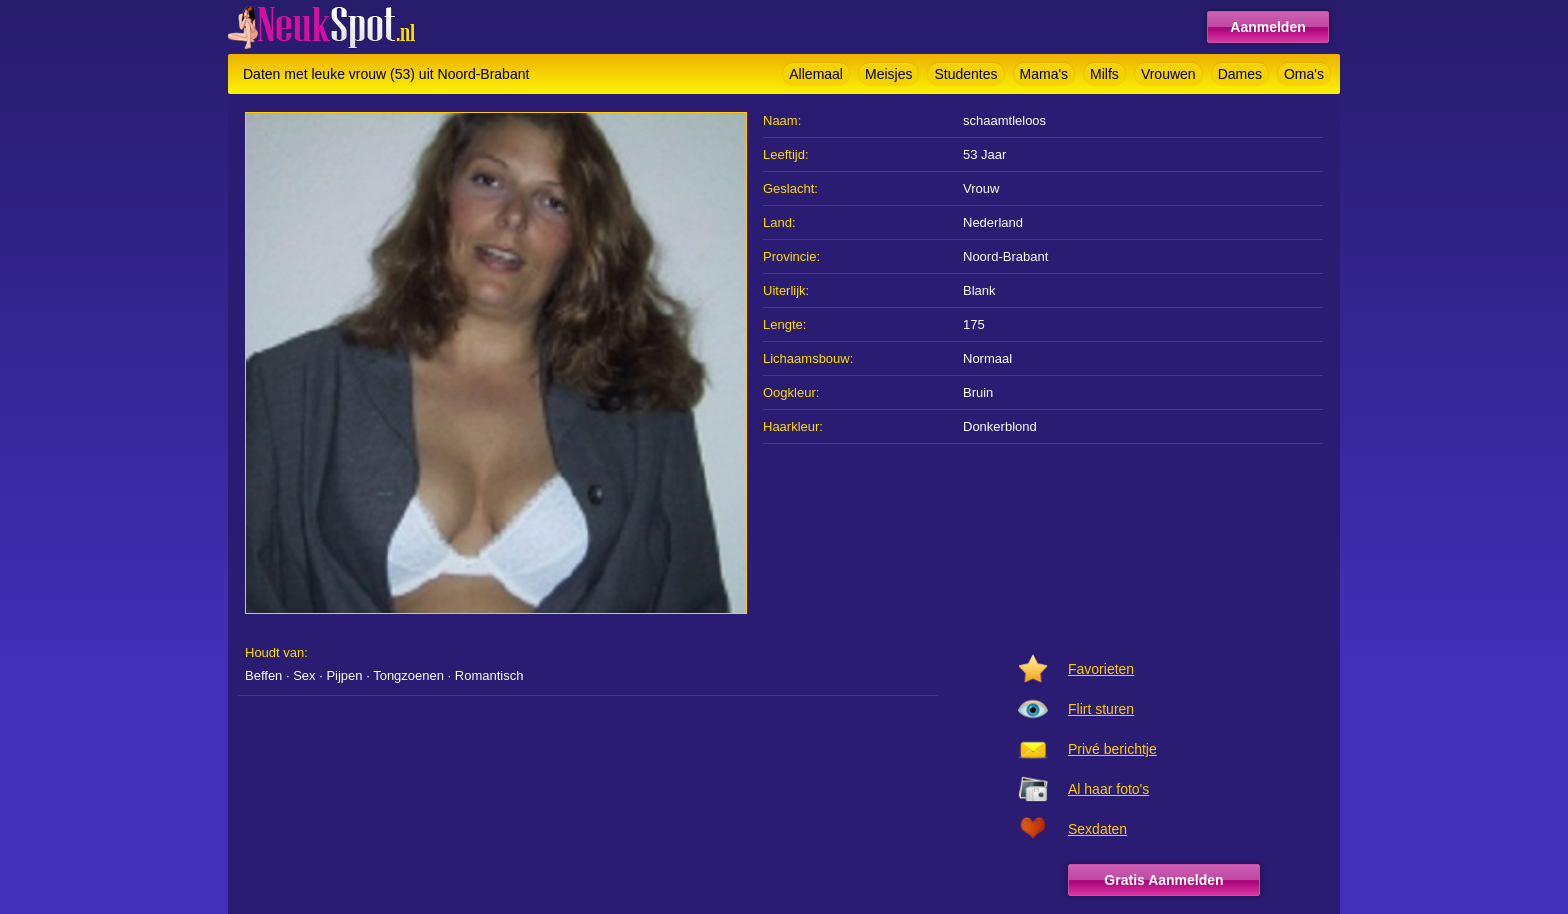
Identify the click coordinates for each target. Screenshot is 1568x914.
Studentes (965, 74)
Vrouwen (1168, 74)
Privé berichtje (1112, 749)
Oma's (1304, 74)
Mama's (1044, 74)
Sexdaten (1097, 829)
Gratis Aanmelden (1163, 880)
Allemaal (816, 74)
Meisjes (888, 74)
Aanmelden (1267, 27)
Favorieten (1101, 669)
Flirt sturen (1101, 709)
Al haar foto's (1108, 789)
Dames (1240, 74)
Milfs (1104, 74)
